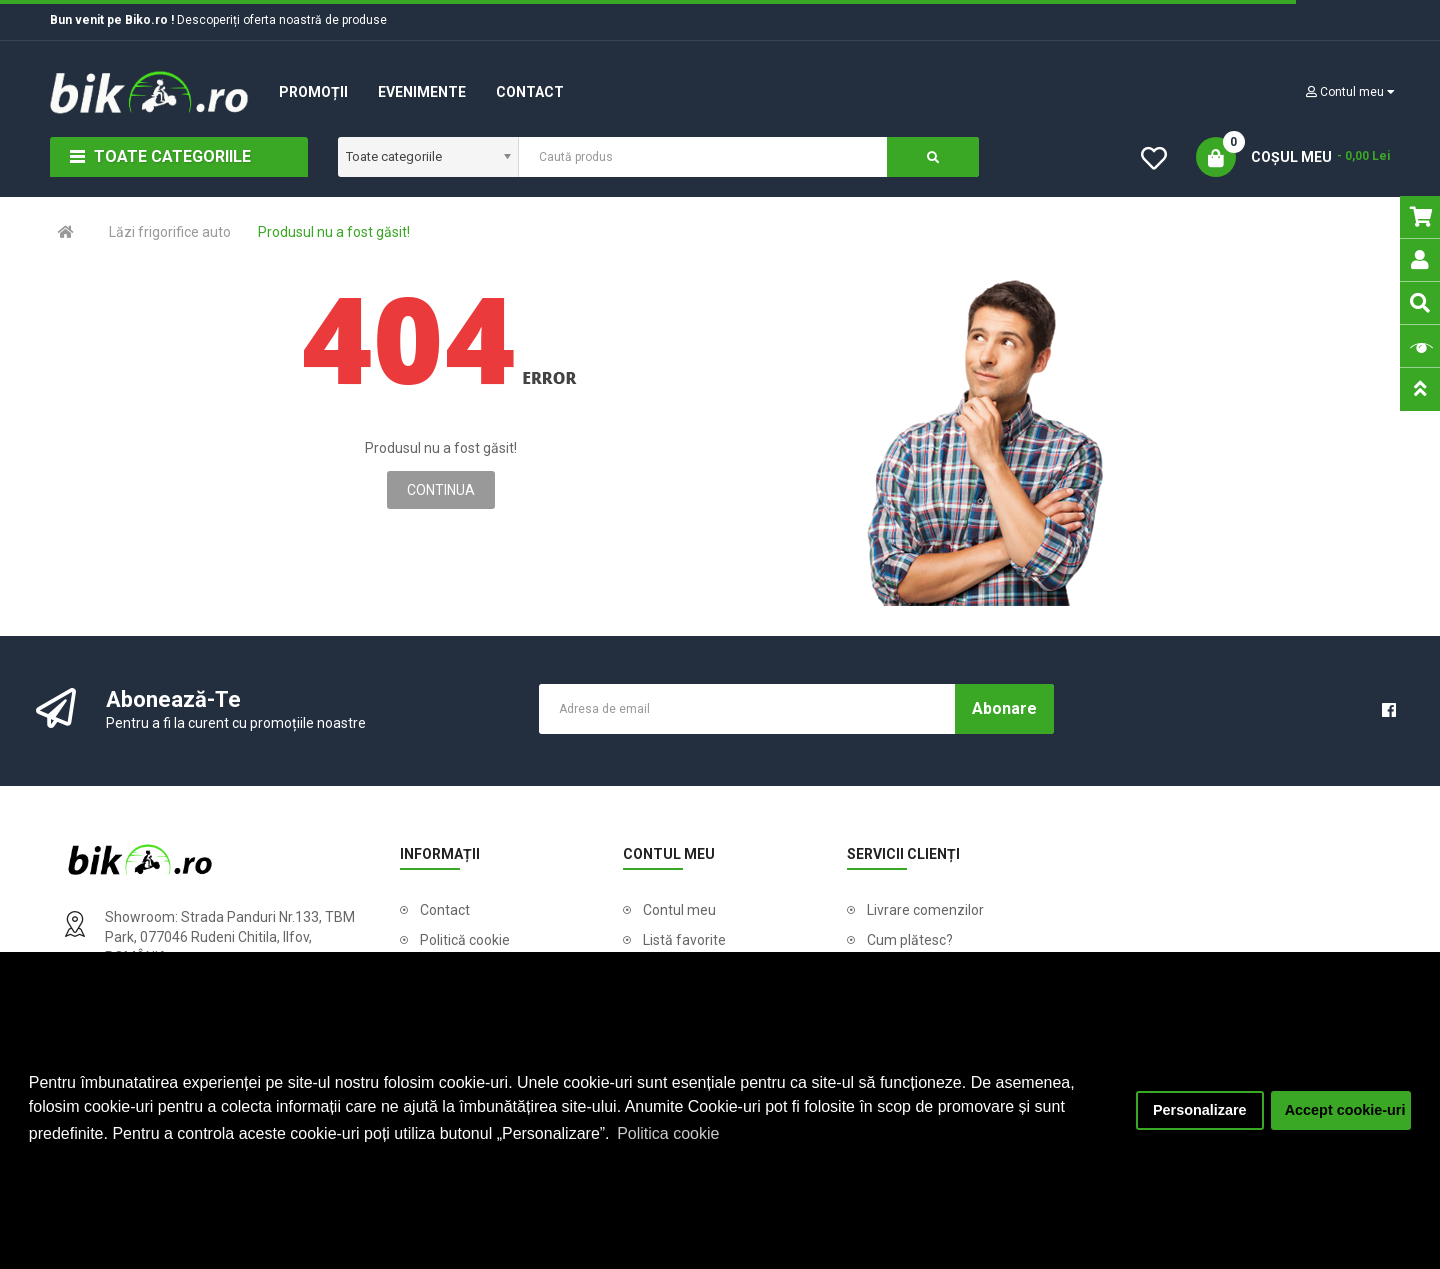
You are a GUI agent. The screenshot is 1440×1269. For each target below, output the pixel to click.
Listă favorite (684, 940)
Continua (441, 490)
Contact (445, 910)
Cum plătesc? (910, 940)
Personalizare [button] (1200, 1110)
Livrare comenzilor (925, 910)
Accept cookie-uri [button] (1345, 1110)
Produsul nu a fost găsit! (334, 232)
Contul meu (679, 910)
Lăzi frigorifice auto (170, 232)
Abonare (1004, 708)
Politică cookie (465, 940)
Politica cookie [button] (668, 1133)
